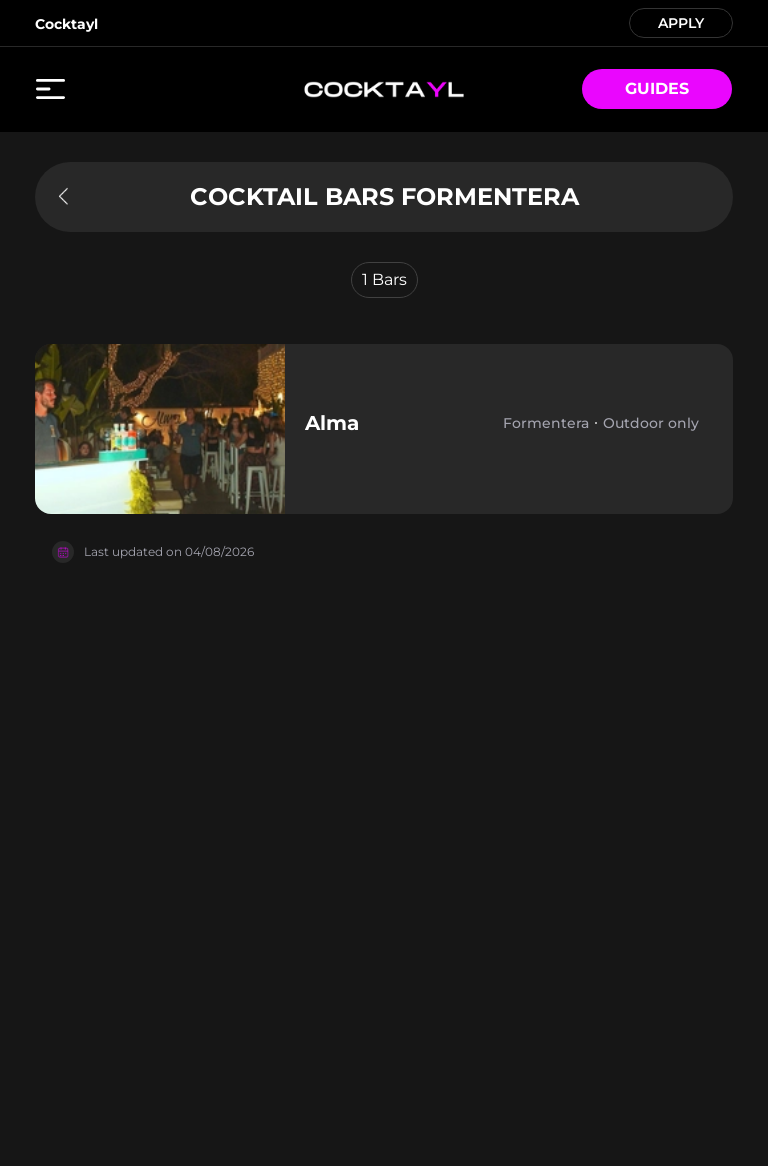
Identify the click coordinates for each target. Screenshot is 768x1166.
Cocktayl (66, 24)
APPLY (681, 21)
